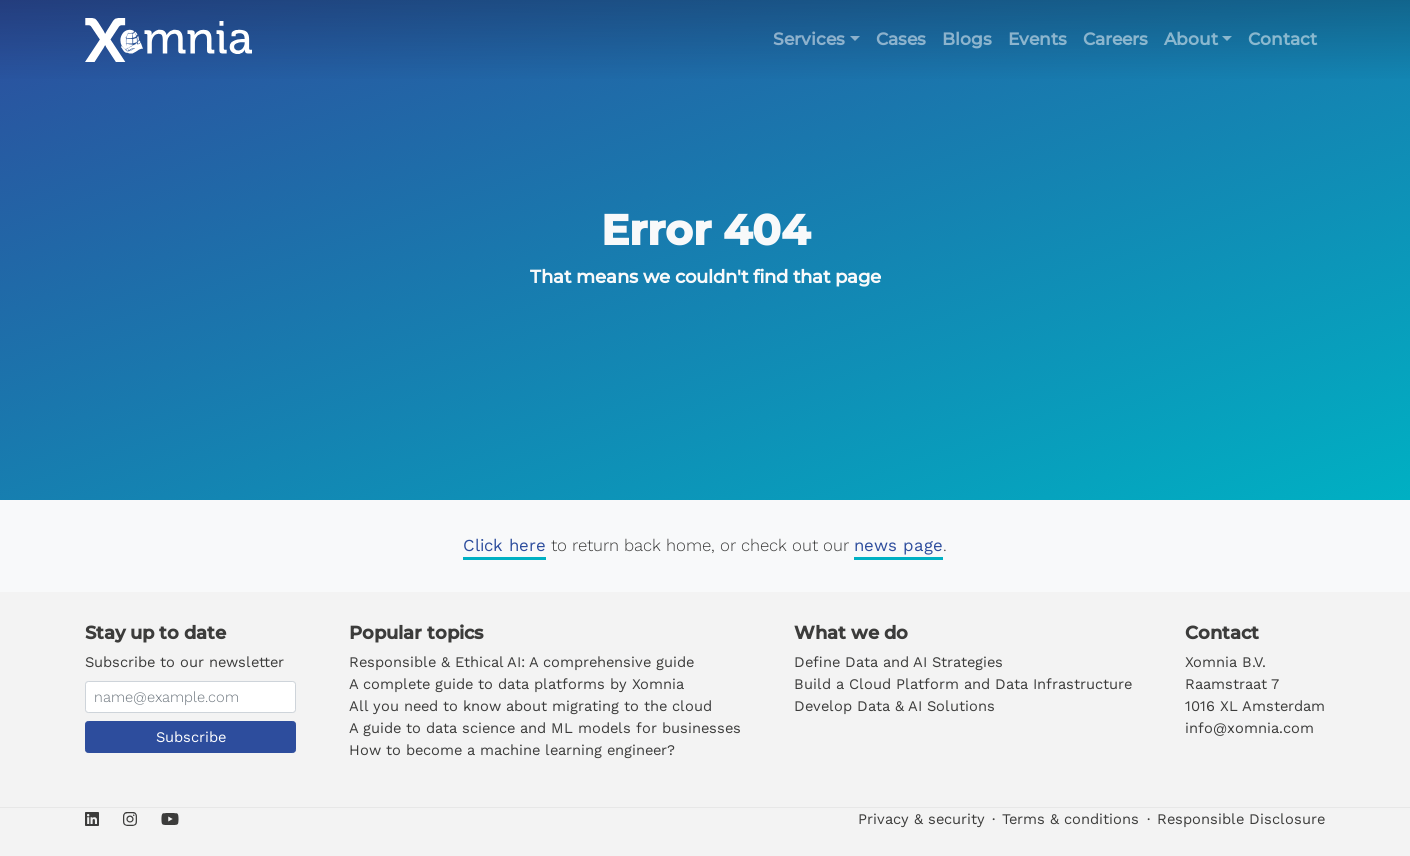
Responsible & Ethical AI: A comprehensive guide (521, 662)
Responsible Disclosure (1241, 819)
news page (898, 545)
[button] (816, 39)
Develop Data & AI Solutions (894, 706)
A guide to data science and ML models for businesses (545, 728)
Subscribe (191, 737)
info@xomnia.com (1249, 728)
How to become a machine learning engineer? (512, 750)
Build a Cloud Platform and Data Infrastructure (963, 684)
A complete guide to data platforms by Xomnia (516, 684)
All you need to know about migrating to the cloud (530, 706)
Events (1037, 39)
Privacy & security (921, 819)
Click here (504, 545)
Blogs (967, 39)
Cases (901, 39)
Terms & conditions (1070, 819)
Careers (1115, 39)
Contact (1282, 39)
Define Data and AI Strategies (898, 662)
